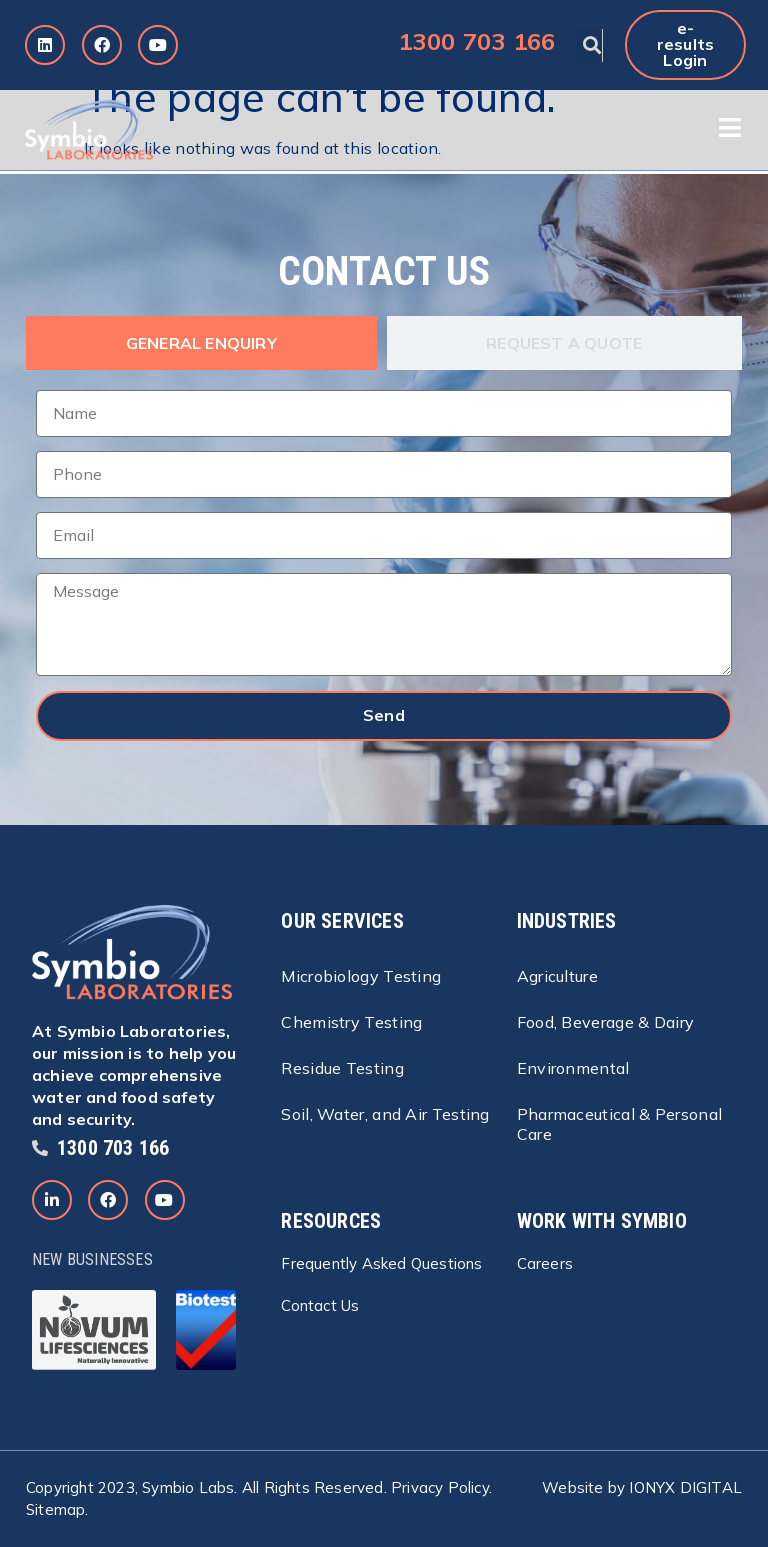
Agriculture (557, 976)
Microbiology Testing (361, 976)
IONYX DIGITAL (685, 1487)
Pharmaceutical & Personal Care (620, 1124)
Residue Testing (342, 1068)
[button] (592, 45)
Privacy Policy (440, 1487)
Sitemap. (57, 1509)
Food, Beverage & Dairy (606, 1022)
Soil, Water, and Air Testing (385, 1114)
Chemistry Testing (351, 1022)
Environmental (573, 1068)
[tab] (201, 343)
